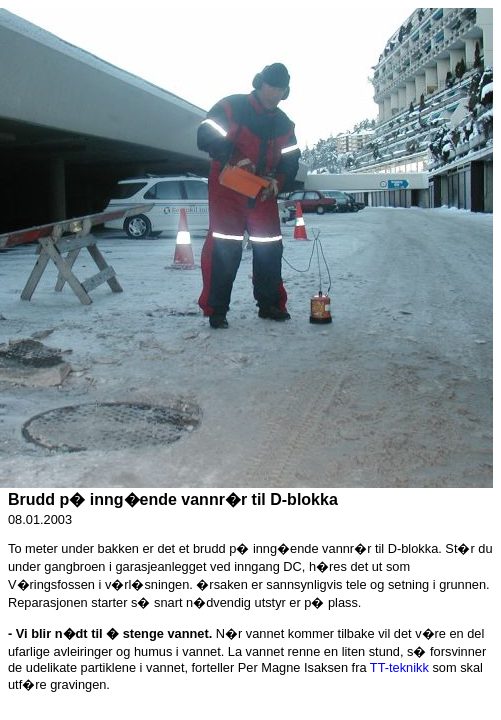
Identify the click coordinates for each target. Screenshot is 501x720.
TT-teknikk (399, 667)
